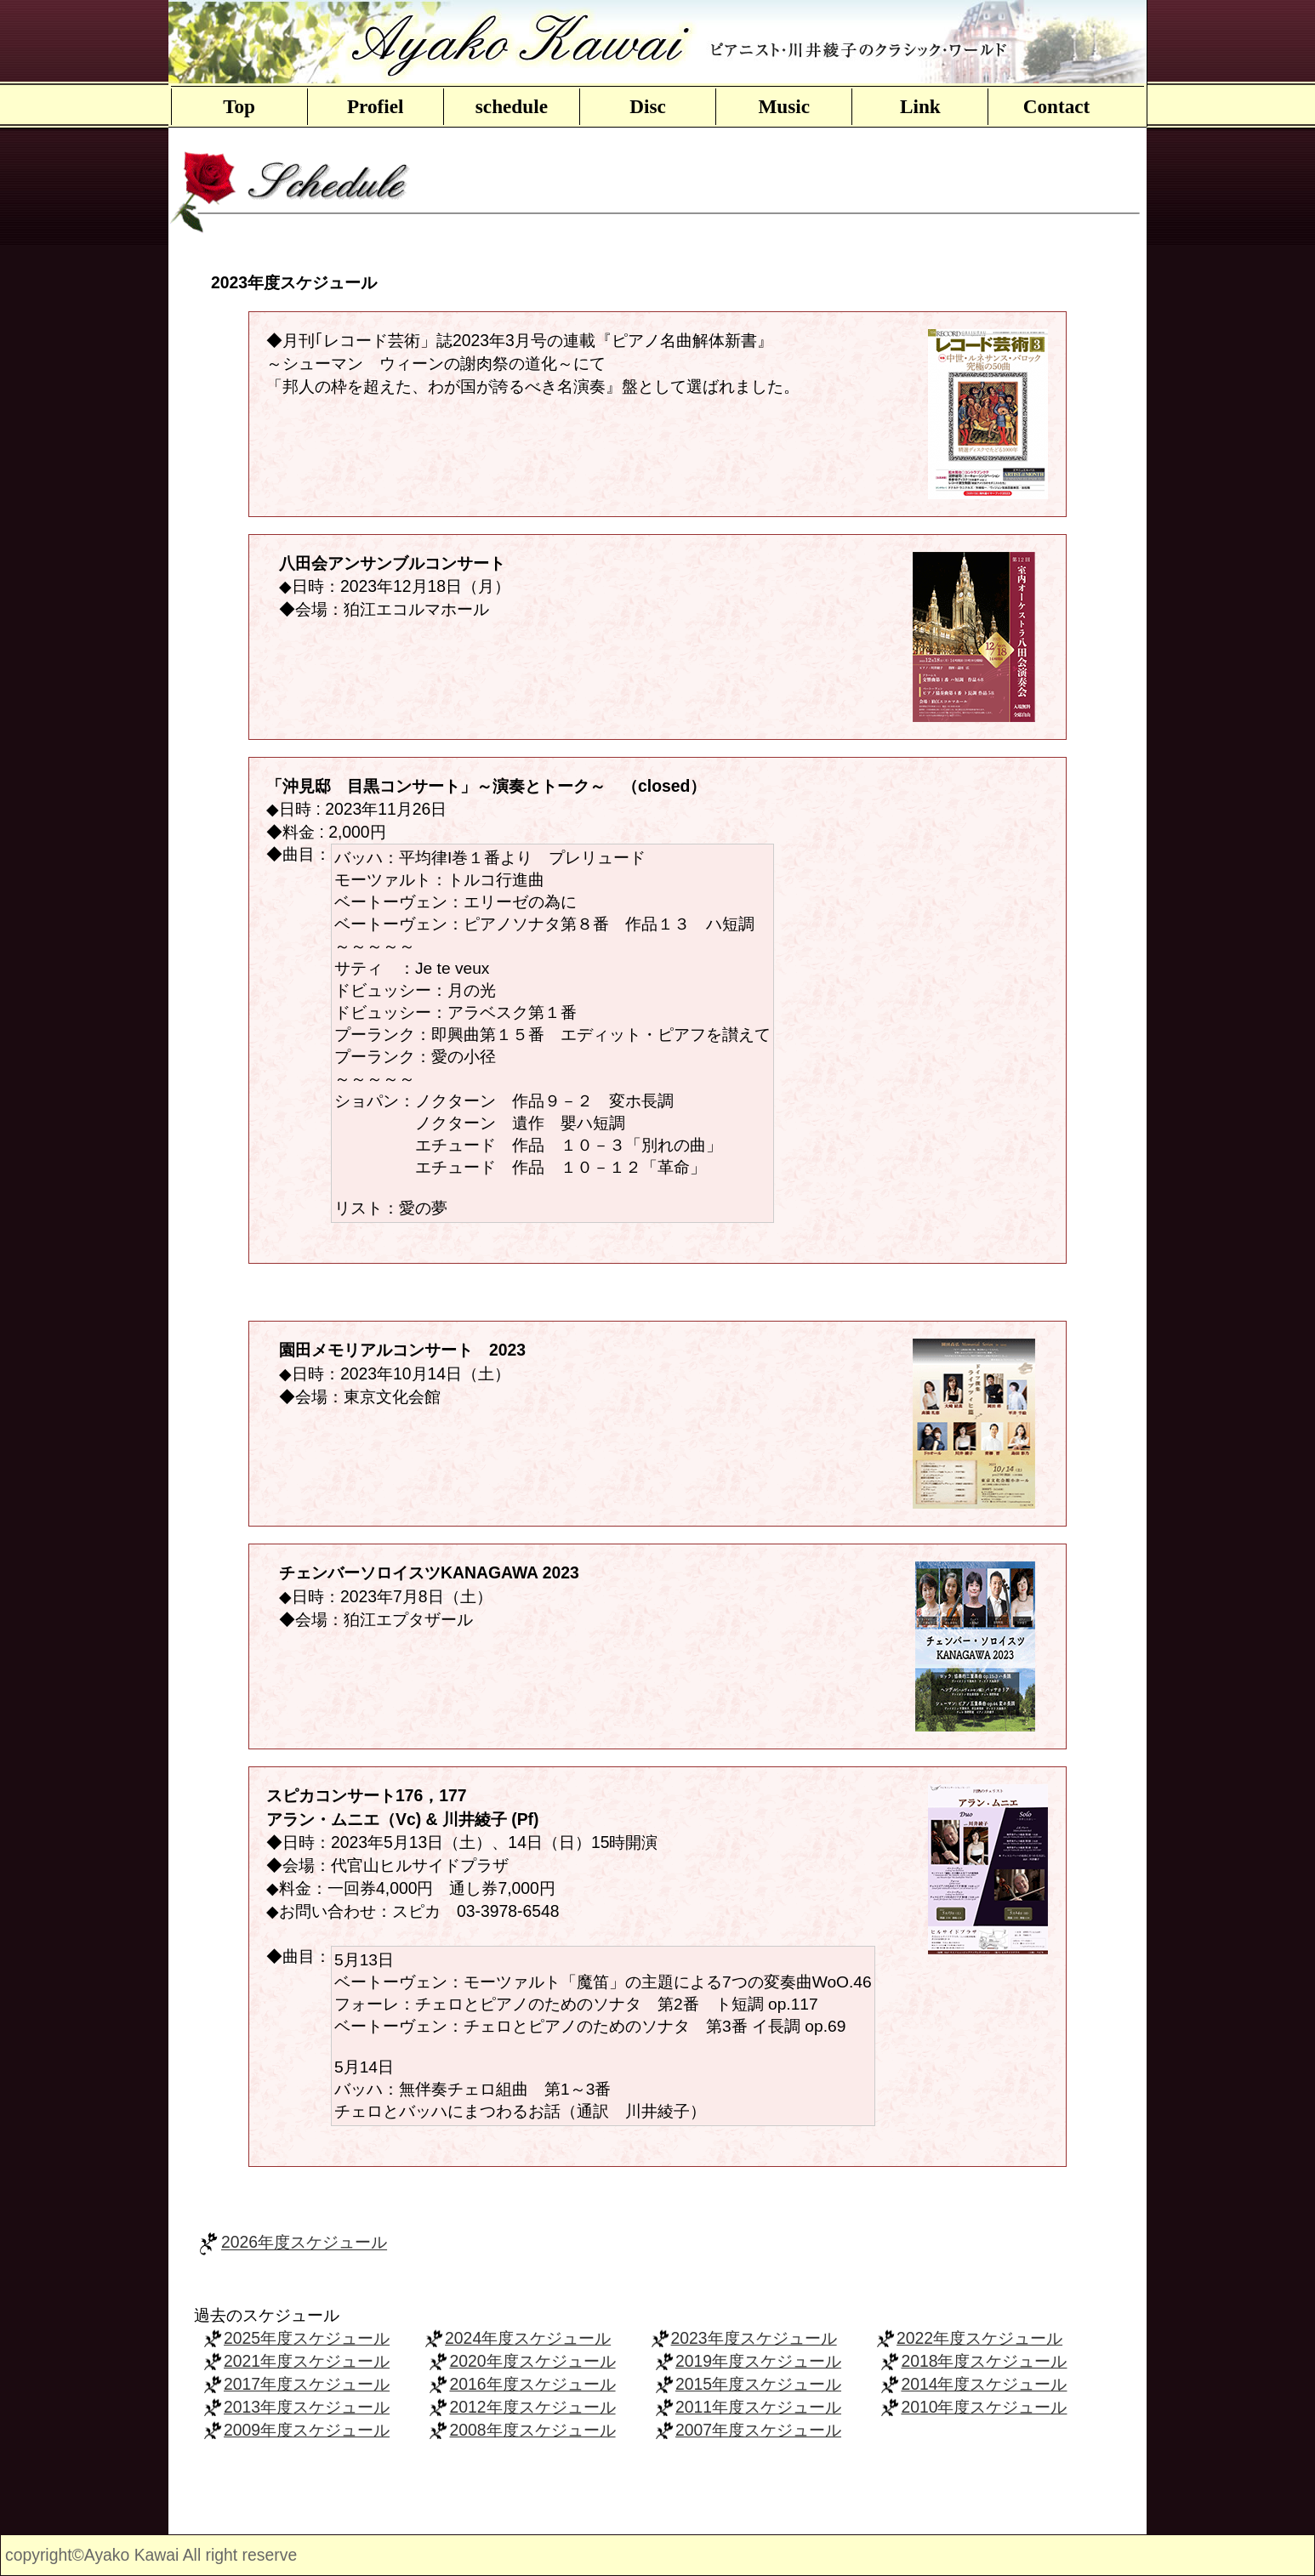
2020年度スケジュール (532, 2360)
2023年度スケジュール (754, 2338)
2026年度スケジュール (304, 2242)
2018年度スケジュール (984, 2360)
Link (920, 106)
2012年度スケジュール (532, 2406)
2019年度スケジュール (758, 2360)
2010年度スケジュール (984, 2406)
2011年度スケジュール (758, 2406)
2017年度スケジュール (307, 2383)
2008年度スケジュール (532, 2429)
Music (784, 106)
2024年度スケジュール (528, 2338)
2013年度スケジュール (307, 2406)
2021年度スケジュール (307, 2360)
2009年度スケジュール (307, 2429)
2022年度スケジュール (979, 2338)
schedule (511, 106)
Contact (1056, 106)
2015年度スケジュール (758, 2383)
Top (239, 106)
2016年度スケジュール (532, 2383)
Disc (647, 106)
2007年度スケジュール (758, 2429)
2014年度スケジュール (984, 2383)
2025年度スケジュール (307, 2338)
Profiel (375, 106)
